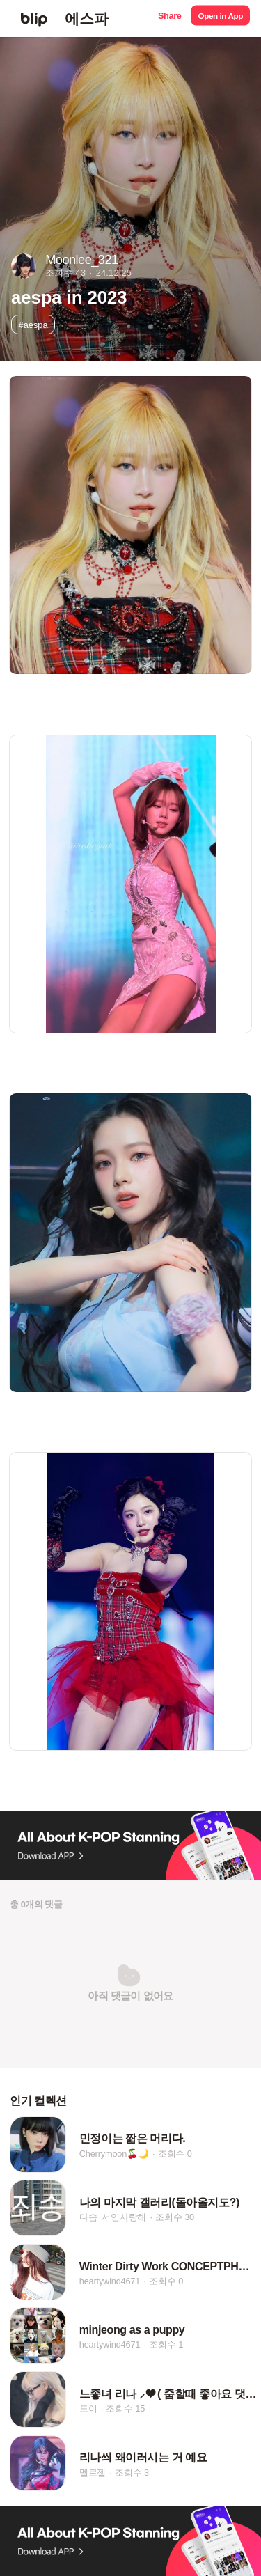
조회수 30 (174, 2217)
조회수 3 (132, 2472)
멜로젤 (92, 2472)
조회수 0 (175, 2153)
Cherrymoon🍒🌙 (114, 2153)
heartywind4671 (110, 2281)
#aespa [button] (33, 325)
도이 (88, 2408)
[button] (169, 18)
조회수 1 (166, 2345)
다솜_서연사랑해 (113, 2217)
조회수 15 (125, 2408)
